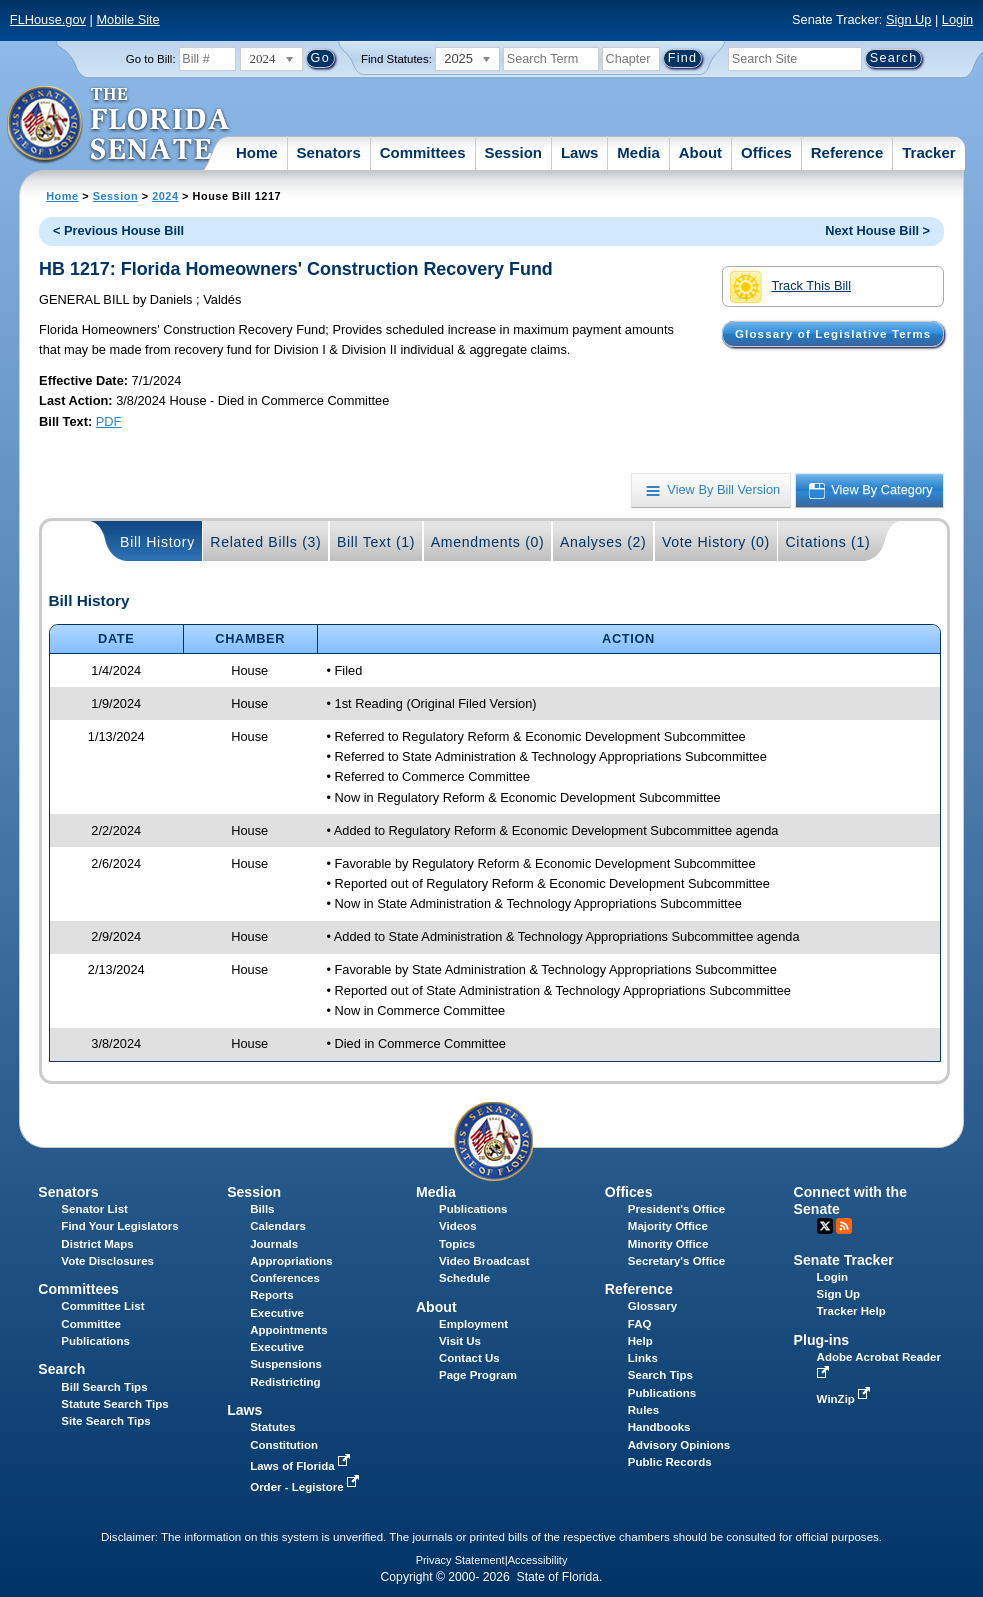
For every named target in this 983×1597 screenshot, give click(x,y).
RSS (844, 1226)
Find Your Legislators (119, 1226)
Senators (329, 152)
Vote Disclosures (107, 1261)
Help (640, 1341)
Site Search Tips (105, 1421)
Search (61, 1369)
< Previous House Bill (118, 230)
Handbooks (659, 1427)
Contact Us (469, 1358)
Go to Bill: (151, 59)
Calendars (278, 1226)
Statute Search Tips (114, 1404)
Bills (262, 1209)
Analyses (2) (603, 542)
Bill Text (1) (376, 542)
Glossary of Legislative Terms (833, 334)
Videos (458, 1226)
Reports (272, 1295)
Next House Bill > (877, 230)
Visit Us (460, 1341)
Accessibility (538, 1560)
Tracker (928, 152)
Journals (274, 1244)
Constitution (284, 1445)
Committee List (102, 1306)
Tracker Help (851, 1311)
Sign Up (909, 19)
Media (638, 152)
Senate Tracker (844, 1260)
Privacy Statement (460, 1560)
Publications (473, 1209)
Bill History (157, 542)
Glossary (652, 1306)
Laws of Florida (302, 1466)
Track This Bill (790, 287)
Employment (473, 1324)
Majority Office (668, 1226)
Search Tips (660, 1375)
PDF (109, 421)
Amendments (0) (488, 542)
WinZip (845, 1399)
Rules (643, 1410)
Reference (847, 152)
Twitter (825, 1226)
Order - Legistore (306, 1487)
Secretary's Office (676, 1261)
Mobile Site (127, 19)
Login (957, 19)
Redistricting (285, 1382)
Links (643, 1358)
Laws (580, 152)
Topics (457, 1244)
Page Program (478, 1375)
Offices (766, 152)
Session (513, 152)
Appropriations (291, 1261)
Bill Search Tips (104, 1387)
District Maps (97, 1244)
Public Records (670, 1462)
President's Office (676, 1209)
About (700, 152)
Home (257, 152)
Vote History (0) (716, 542)
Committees (423, 152)
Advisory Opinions (679, 1445)
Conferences (285, 1278)
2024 (165, 196)
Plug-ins (822, 1340)
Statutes (272, 1427)
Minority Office (668, 1244)
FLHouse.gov (48, 19)
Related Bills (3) (265, 542)
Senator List (94, 1209)
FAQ (640, 1324)
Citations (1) (827, 542)
